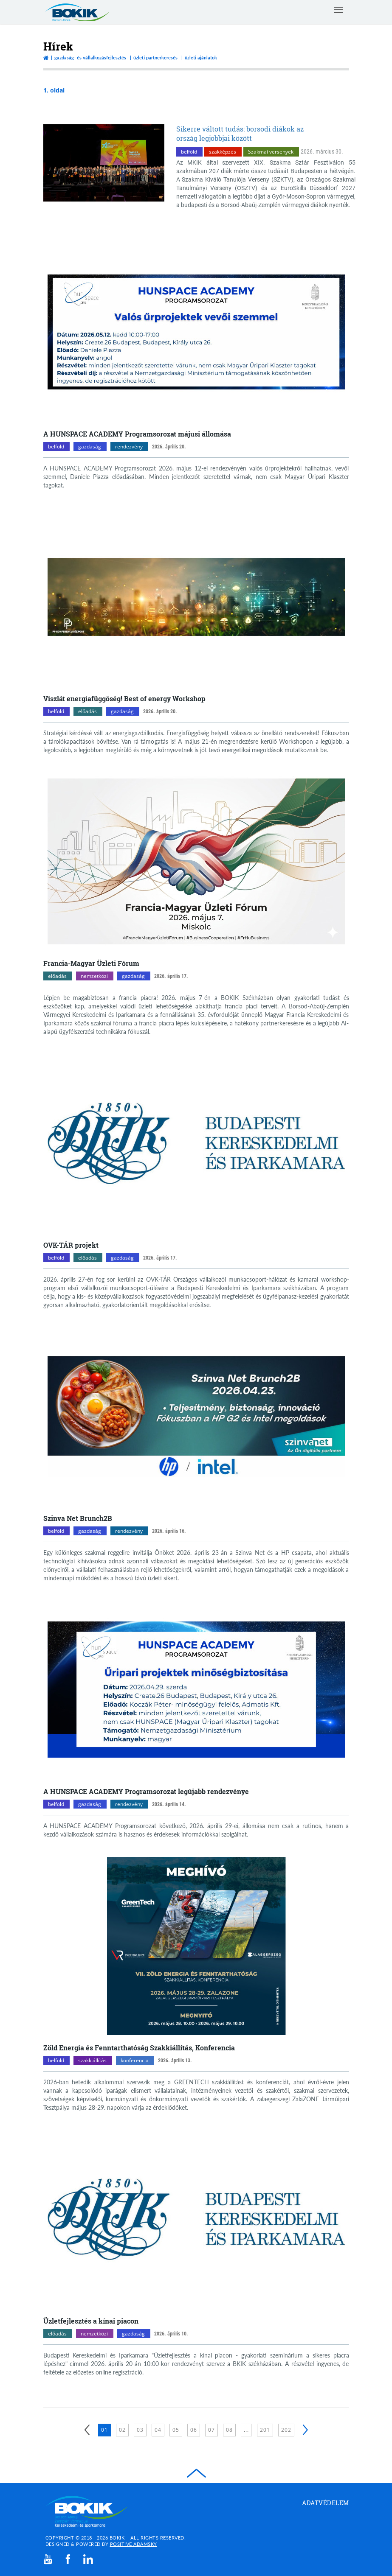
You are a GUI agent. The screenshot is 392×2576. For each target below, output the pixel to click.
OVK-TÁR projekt (71, 1244)
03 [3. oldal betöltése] (140, 2429)
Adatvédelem (325, 2503)
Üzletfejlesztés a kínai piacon (90, 2320)
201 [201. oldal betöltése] (265, 2429)
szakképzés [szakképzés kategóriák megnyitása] (222, 151)
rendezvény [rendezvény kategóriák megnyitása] (129, 446)
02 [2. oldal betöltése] (122, 2429)
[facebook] (68, 2559)
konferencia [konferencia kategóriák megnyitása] (135, 2060)
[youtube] (48, 2559)
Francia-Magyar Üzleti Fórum (91, 963)
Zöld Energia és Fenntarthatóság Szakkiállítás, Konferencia (139, 2047)
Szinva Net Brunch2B (77, 1518)
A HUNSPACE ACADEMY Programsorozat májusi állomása (137, 433)
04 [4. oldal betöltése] (158, 2429)
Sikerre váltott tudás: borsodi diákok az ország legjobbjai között (240, 133)
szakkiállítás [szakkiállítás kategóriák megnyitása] (92, 2060)
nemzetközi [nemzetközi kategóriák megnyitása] (94, 976)
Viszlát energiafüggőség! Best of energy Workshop (124, 698)
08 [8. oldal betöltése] (229, 2429)
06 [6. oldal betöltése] (193, 2429)
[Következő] (305, 2430)
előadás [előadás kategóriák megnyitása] (87, 711)
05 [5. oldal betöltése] (175, 2429)
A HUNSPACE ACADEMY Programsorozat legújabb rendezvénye (146, 1791)
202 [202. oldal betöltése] (286, 2429)
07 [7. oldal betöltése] (211, 2429)
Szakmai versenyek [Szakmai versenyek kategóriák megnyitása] (270, 151)
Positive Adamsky (133, 2544)
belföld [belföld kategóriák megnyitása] (189, 151)
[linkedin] (88, 2559)
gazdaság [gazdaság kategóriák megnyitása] (89, 446)
